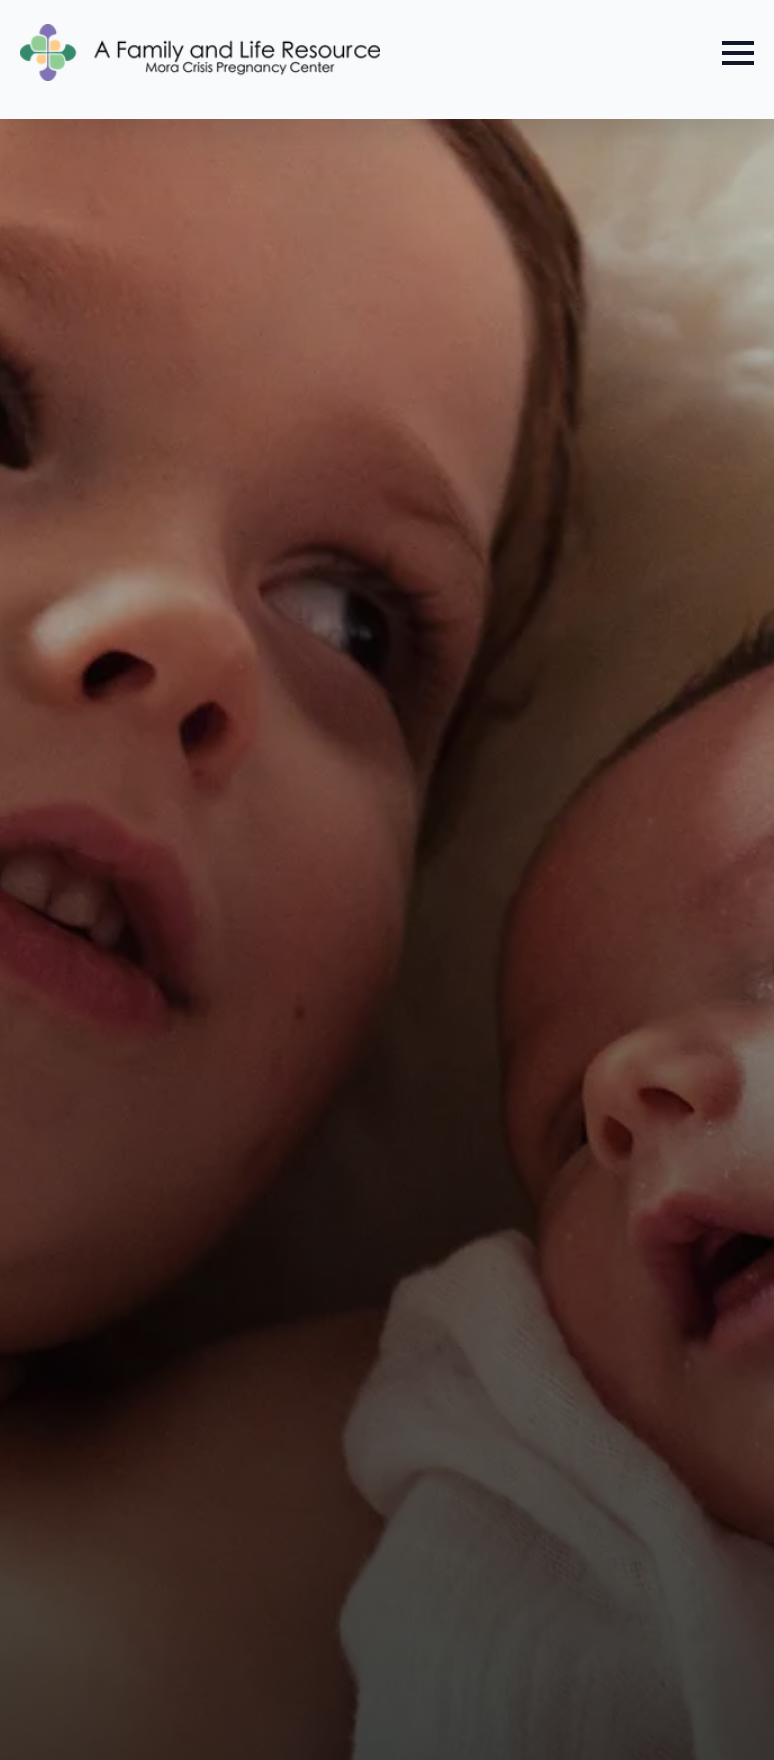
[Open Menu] (738, 53)
